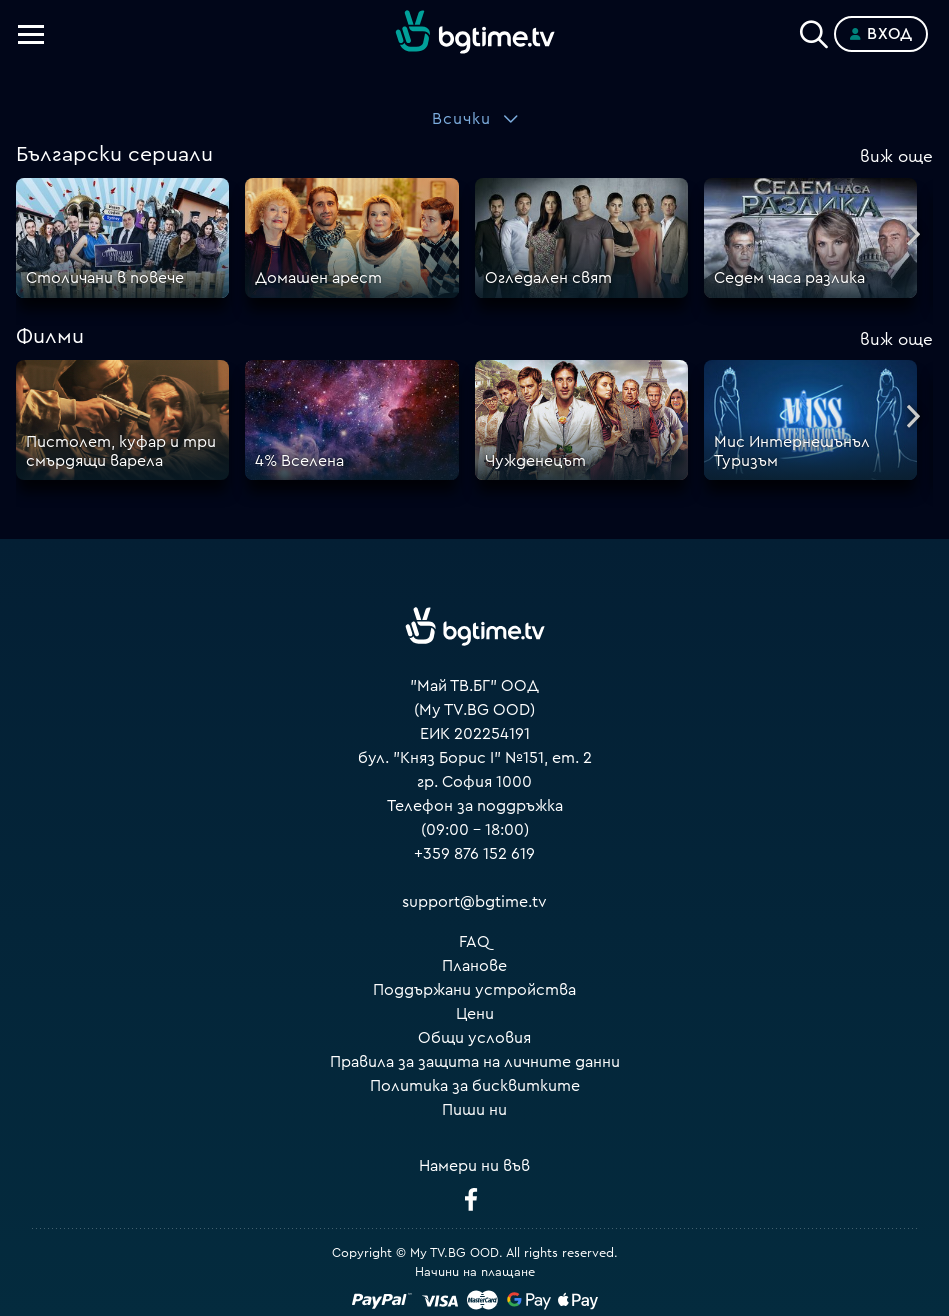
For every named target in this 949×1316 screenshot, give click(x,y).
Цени (475, 1014)
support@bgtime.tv (474, 902)
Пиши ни (474, 1110)
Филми (50, 336)
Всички (461, 119)
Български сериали (114, 154)
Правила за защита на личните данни (475, 1062)
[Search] (814, 30)
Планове (474, 966)
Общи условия (474, 1038)
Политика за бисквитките (475, 1086)
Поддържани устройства (474, 990)
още (896, 156)
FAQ (474, 942)
